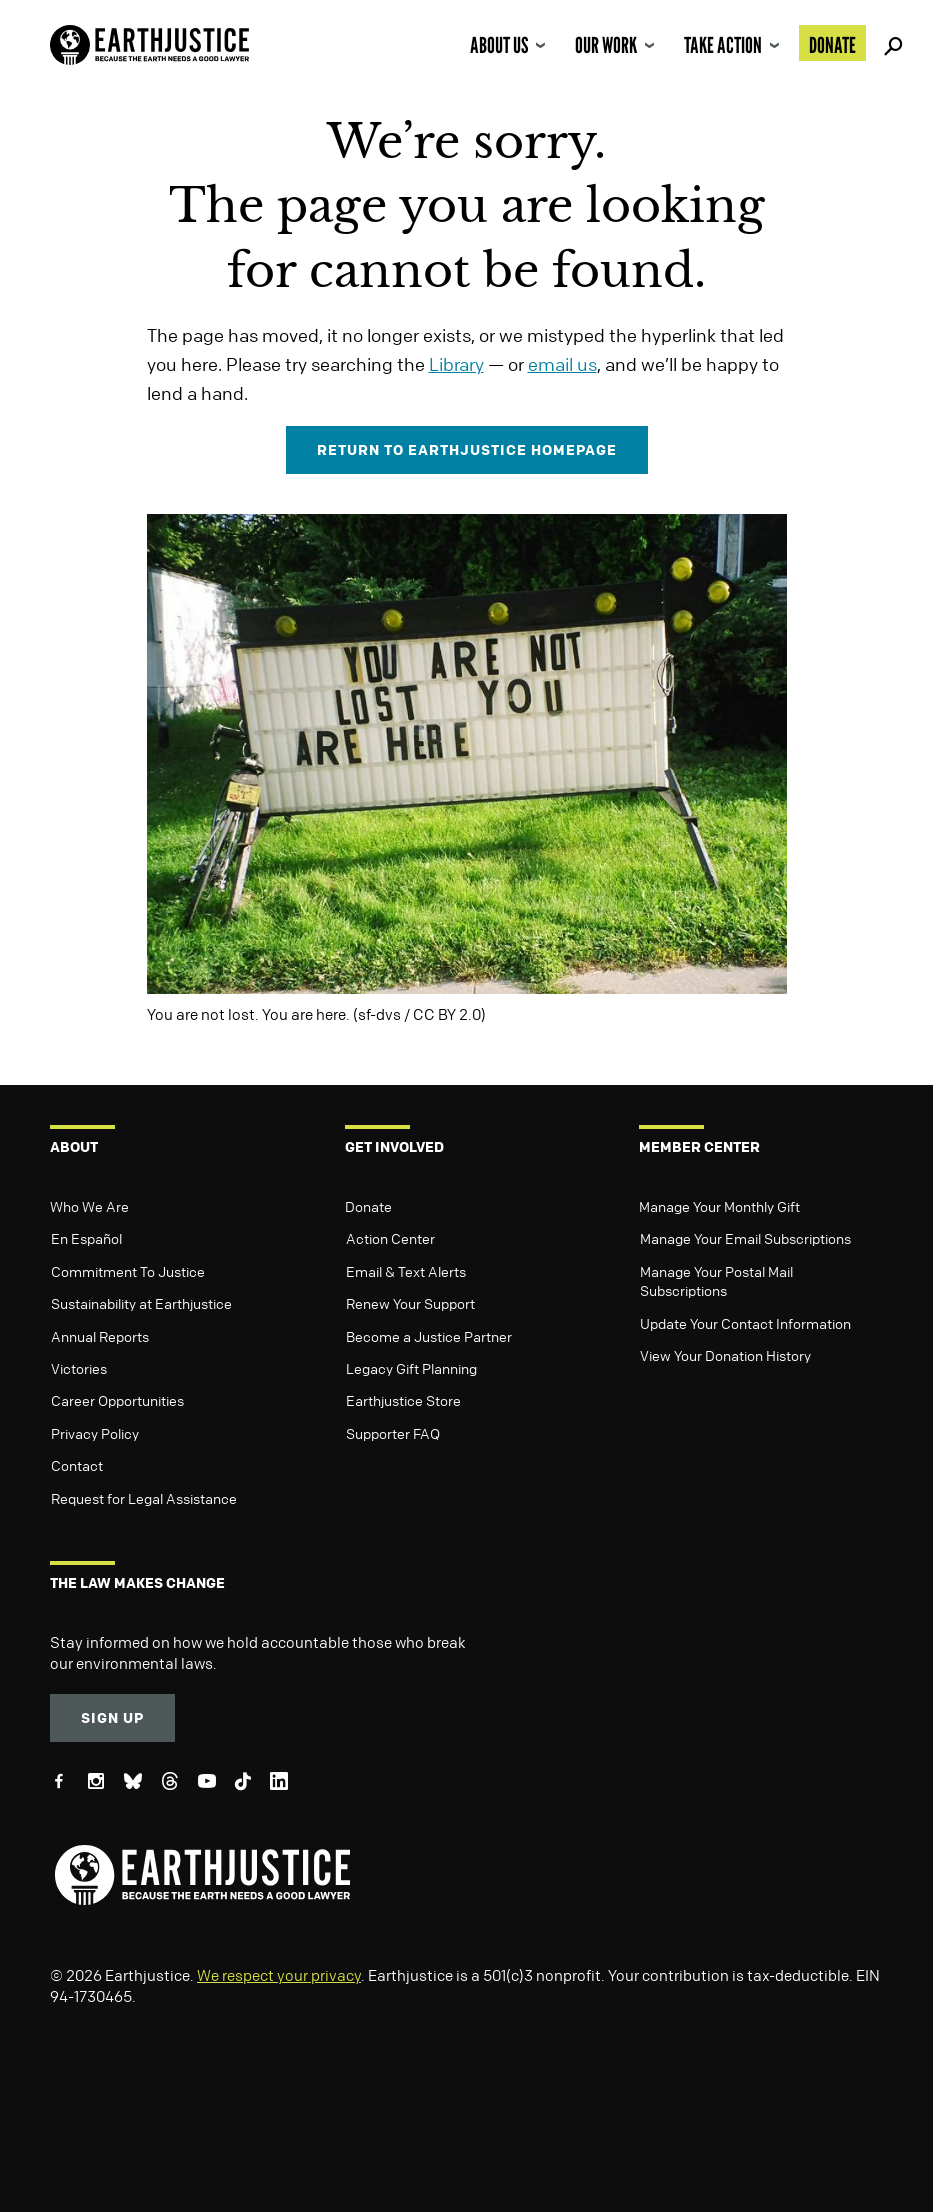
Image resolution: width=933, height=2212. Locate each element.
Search (890, 43)
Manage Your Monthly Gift (719, 1206)
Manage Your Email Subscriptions (745, 1238)
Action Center (390, 1238)
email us (562, 364)
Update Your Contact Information (745, 1323)
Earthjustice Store (403, 1400)
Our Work (606, 45)
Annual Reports (100, 1336)
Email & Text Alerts (406, 1271)
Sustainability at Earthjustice (141, 1303)
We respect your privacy (279, 1975)
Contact (77, 1465)
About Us (499, 45)
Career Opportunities (117, 1400)
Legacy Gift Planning (411, 1368)
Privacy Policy (95, 1433)
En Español (86, 1238)
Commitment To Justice (128, 1271)
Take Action (723, 45)
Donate (832, 45)
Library (456, 364)
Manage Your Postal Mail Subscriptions (716, 1281)
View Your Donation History (725, 1355)
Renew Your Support (410, 1303)
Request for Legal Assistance (144, 1498)
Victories (79, 1368)
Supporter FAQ (393, 1433)
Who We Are (89, 1206)
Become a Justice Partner (429, 1336)
